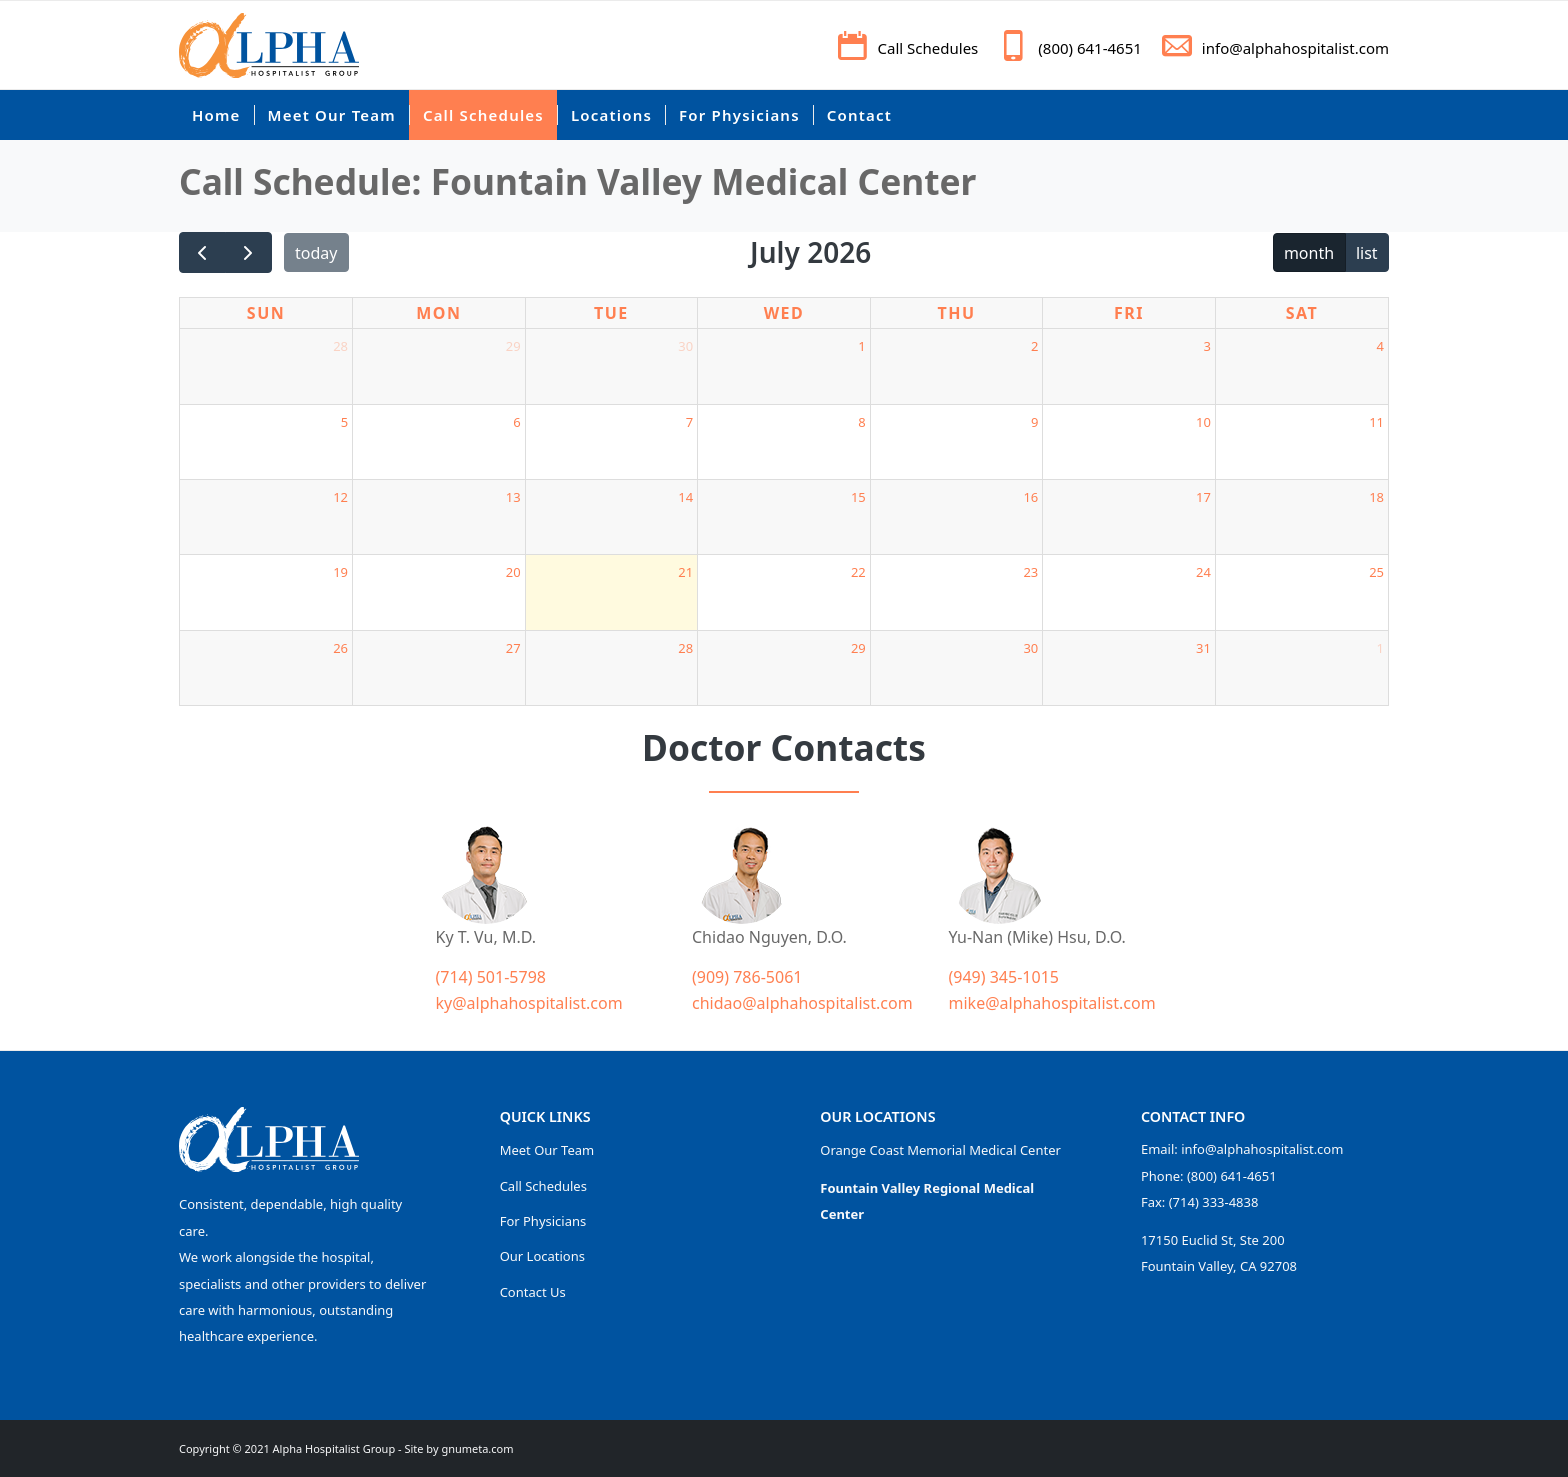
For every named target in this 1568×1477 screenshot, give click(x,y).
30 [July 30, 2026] (1030, 648)
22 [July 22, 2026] (858, 572)
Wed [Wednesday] (784, 313)
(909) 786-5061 (747, 977)
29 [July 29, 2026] (858, 648)
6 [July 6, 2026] (516, 422)
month (1309, 253)
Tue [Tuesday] (611, 313)
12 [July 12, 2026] (340, 497)
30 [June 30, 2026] (685, 346)
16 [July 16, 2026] (1030, 497)
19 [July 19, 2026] (340, 572)
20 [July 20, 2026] (513, 572)
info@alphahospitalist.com (1295, 48)
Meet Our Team (547, 1150)
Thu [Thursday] (956, 313)
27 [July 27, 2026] (513, 648)
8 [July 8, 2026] (861, 422)
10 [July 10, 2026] (1203, 422)
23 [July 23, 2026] (1030, 572)
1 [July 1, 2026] (861, 346)
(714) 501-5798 (491, 977)
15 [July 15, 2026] (858, 497)
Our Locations (542, 1256)
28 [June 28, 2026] (340, 346)
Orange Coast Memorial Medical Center (940, 1150)
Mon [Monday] (438, 313)
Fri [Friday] (1129, 313)
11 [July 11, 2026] (1376, 422)
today (316, 253)
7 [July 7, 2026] (689, 422)
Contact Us (533, 1292)
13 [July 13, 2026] (513, 497)
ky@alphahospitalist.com (529, 1003)
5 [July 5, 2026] (344, 422)
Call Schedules (928, 48)
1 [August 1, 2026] (1380, 648)
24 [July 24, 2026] (1203, 572)
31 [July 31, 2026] (1203, 648)
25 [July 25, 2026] (1376, 572)
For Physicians (543, 1221)
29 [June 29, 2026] (513, 346)
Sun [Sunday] (266, 313)
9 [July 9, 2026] (1034, 422)
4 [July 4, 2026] (1380, 346)
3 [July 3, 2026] (1206, 346)
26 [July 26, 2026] (340, 648)
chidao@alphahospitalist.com (802, 1003)
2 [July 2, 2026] (1034, 346)
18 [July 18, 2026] (1376, 497)
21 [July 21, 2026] (685, 572)
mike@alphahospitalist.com (1052, 1003)
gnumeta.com (477, 1448)
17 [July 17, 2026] (1203, 497)
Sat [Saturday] (1302, 313)
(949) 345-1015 (1004, 977)
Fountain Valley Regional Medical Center (927, 1201)
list (1367, 253)
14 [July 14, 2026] (685, 497)
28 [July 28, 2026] (685, 648)
